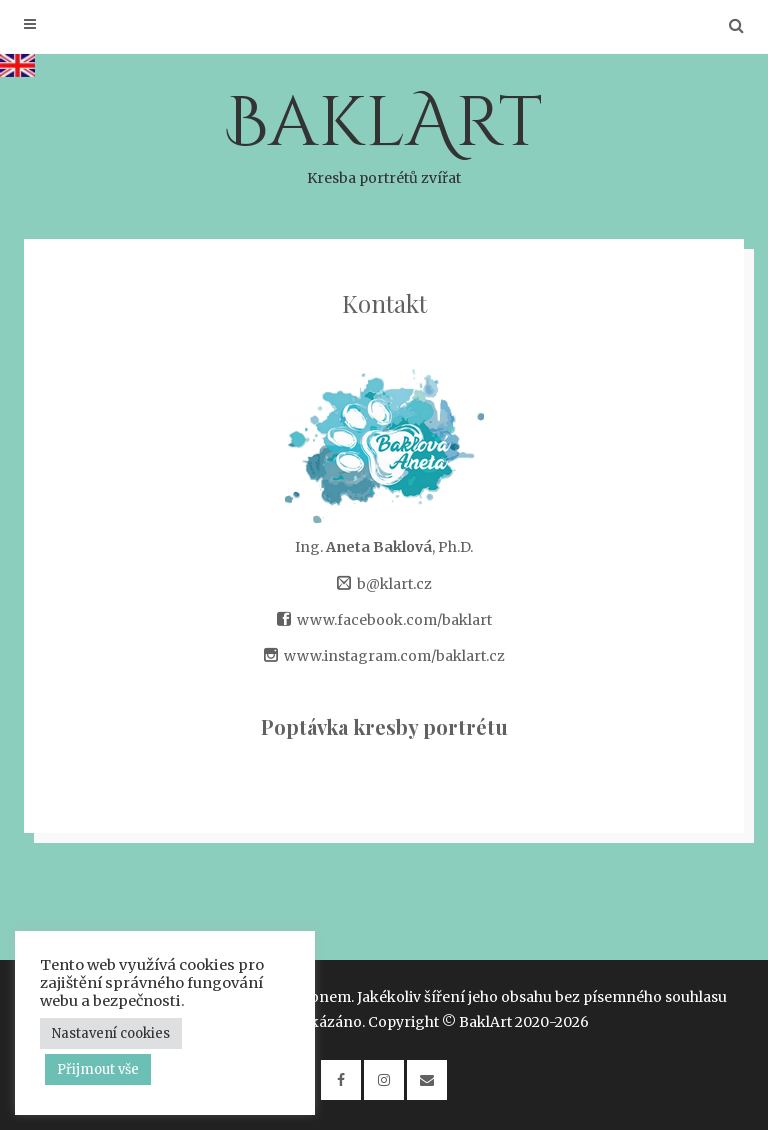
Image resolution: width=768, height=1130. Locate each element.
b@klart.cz (394, 584)
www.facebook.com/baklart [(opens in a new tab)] (394, 620)
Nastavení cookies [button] (111, 1033)
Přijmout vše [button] (98, 1069)
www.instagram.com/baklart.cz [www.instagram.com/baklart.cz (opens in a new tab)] (394, 656)
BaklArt (384, 133)
